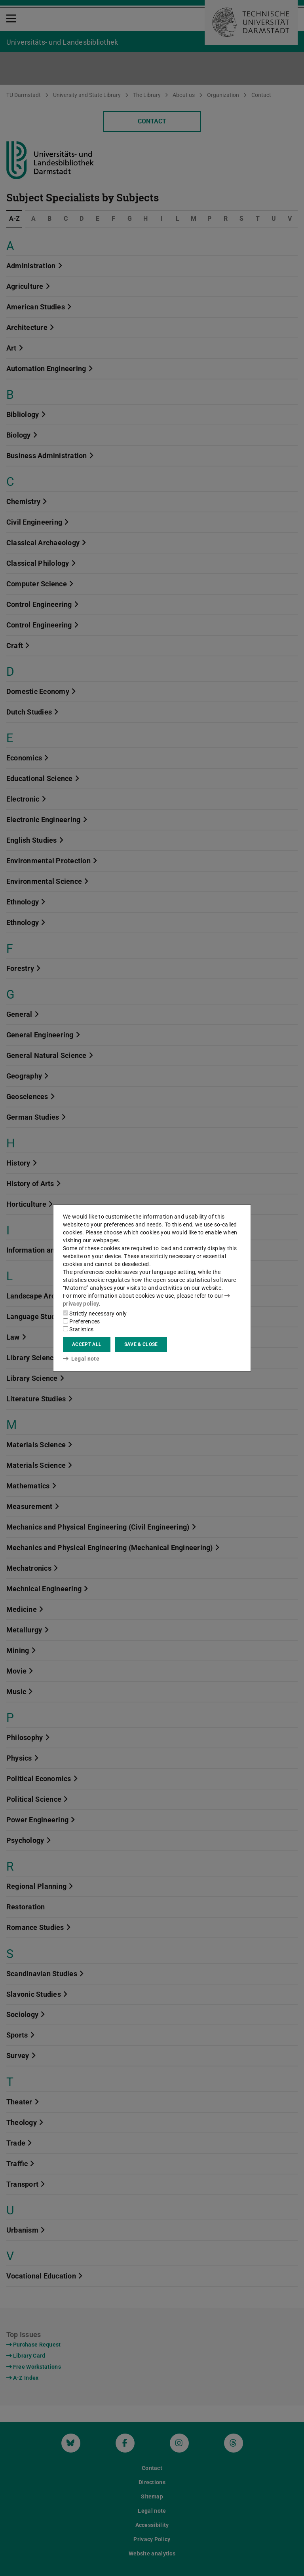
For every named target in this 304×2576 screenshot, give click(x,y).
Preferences (81, 1321)
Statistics (78, 1329)
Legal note (81, 1358)
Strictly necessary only (95, 1313)
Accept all (86, 1344)
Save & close (141, 1344)
